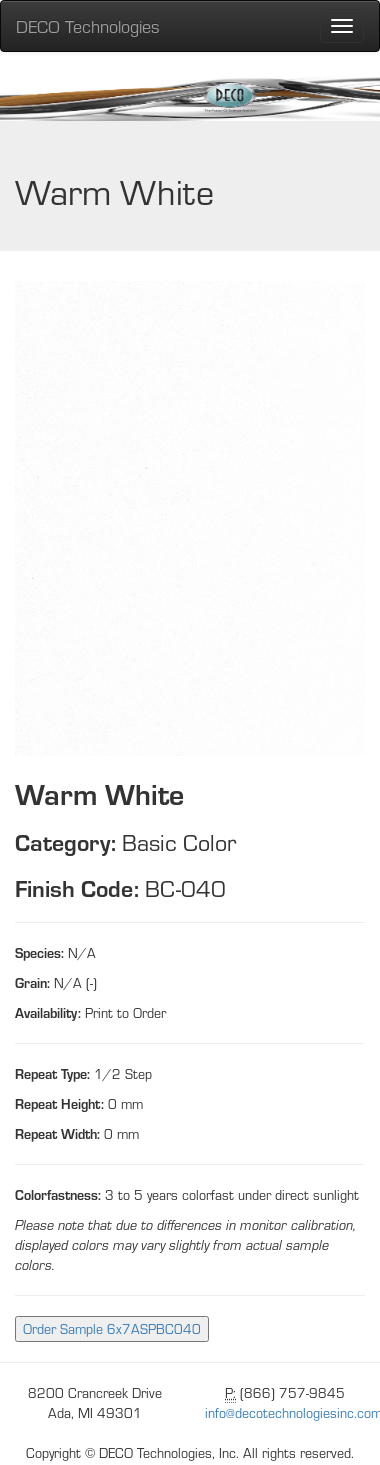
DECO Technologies (88, 25)
